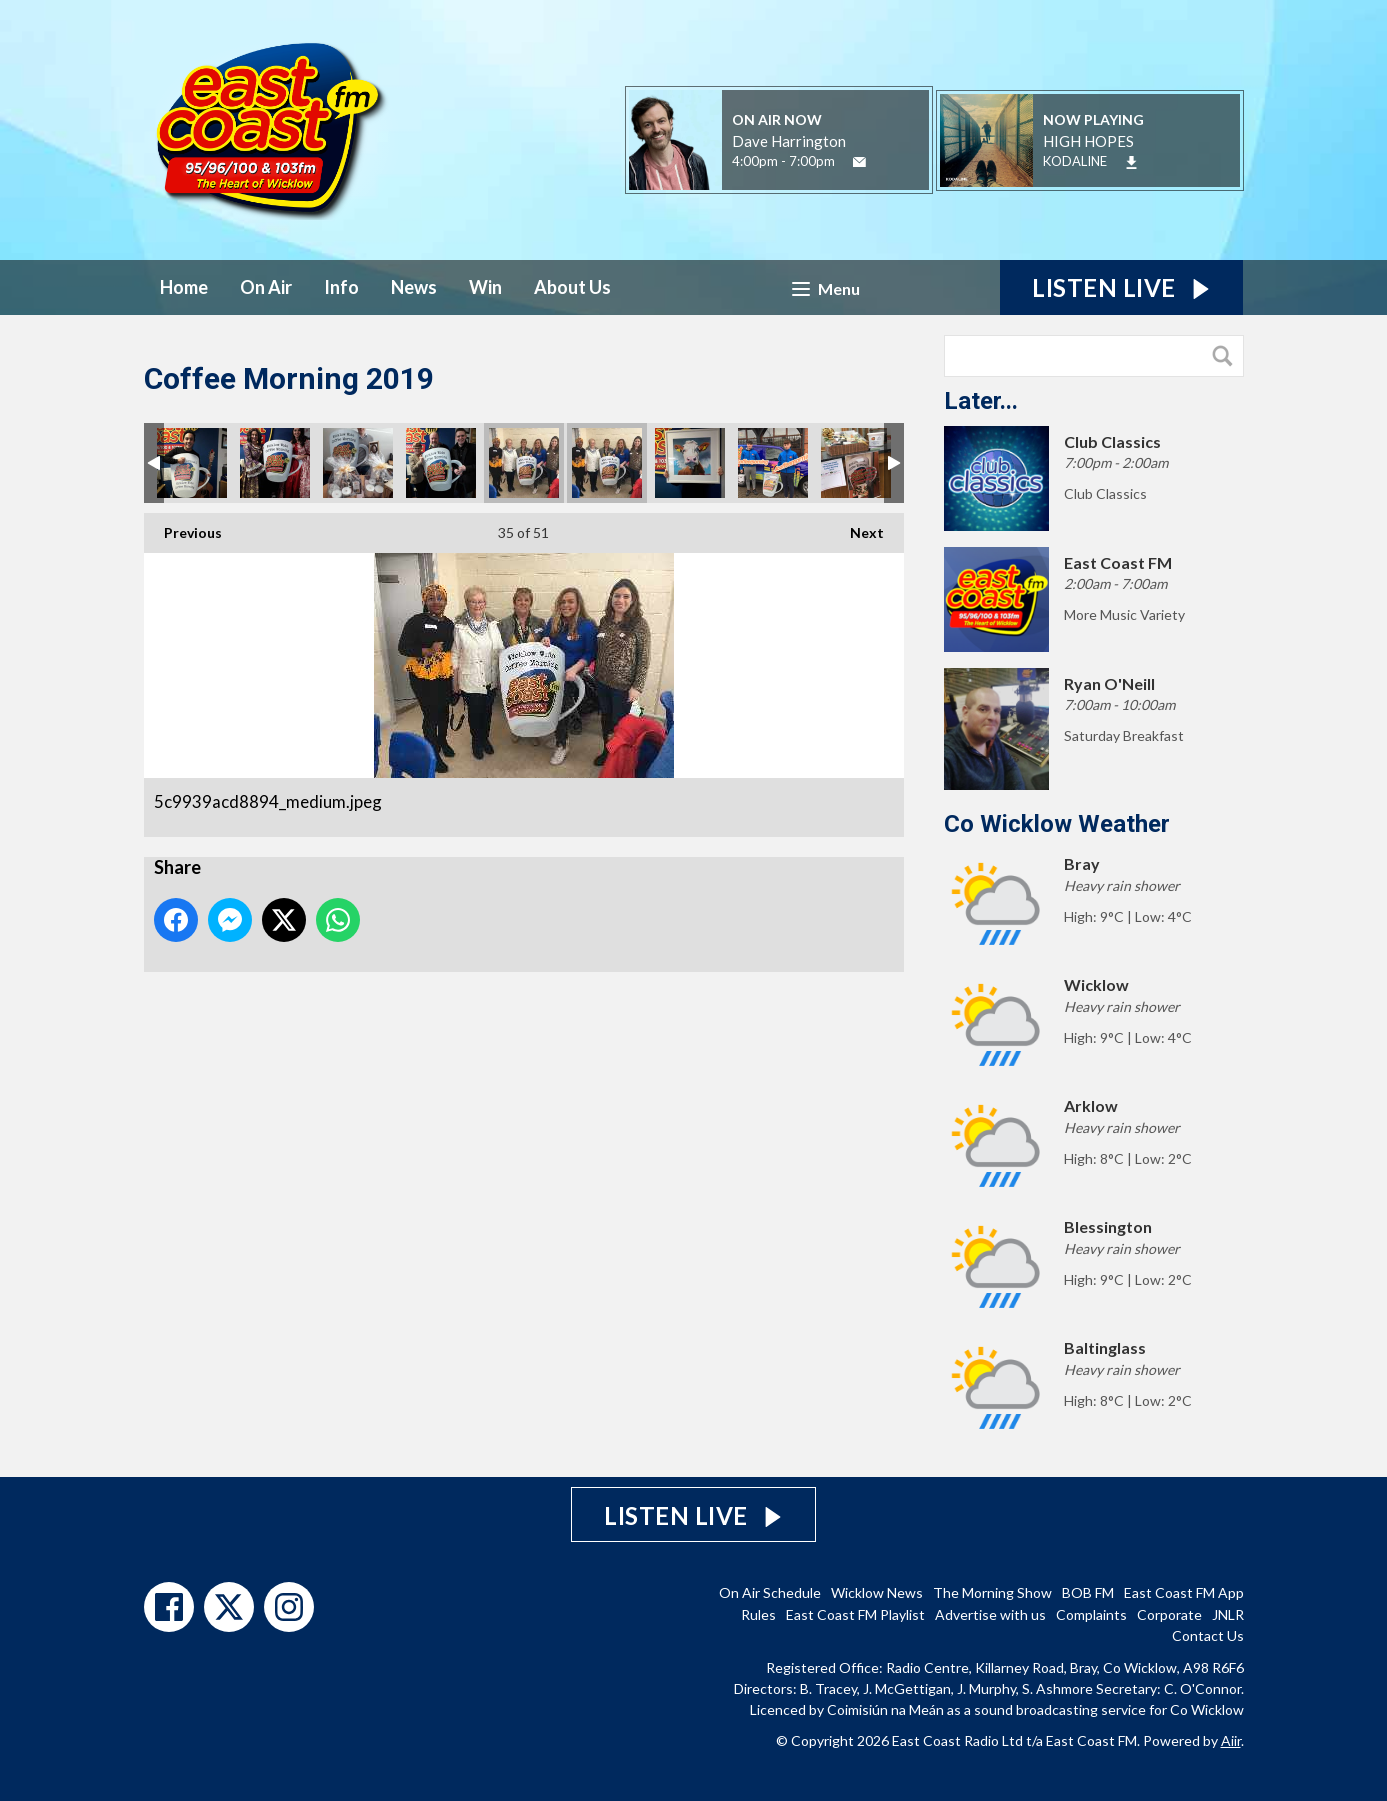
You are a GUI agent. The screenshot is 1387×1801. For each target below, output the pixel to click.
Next (857, 527)
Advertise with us (990, 1614)
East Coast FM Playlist (855, 1614)
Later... (981, 401)
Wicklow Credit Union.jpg (856, 463)
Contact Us (1208, 1635)
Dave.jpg (358, 463)
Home (184, 287)
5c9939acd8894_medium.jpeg (524, 463)
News (414, 287)
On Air (266, 287)
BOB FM (1088, 1592)
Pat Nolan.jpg (441, 463)
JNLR (1228, 1614)
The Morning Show (992, 1592)
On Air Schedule (770, 1592)
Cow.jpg (690, 463)
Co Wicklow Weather (1057, 824)
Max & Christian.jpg (773, 463)
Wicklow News (877, 1592)
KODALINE (1075, 161)
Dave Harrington (789, 141)
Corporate (1169, 1614)
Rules (758, 1614)
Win (485, 287)
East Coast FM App (1184, 1592)
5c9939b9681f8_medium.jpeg (607, 463)
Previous (183, 527)
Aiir (1231, 1740)
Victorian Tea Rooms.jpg (275, 463)
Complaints (1091, 1614)
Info (341, 287)
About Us (572, 287)
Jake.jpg (192, 463)
